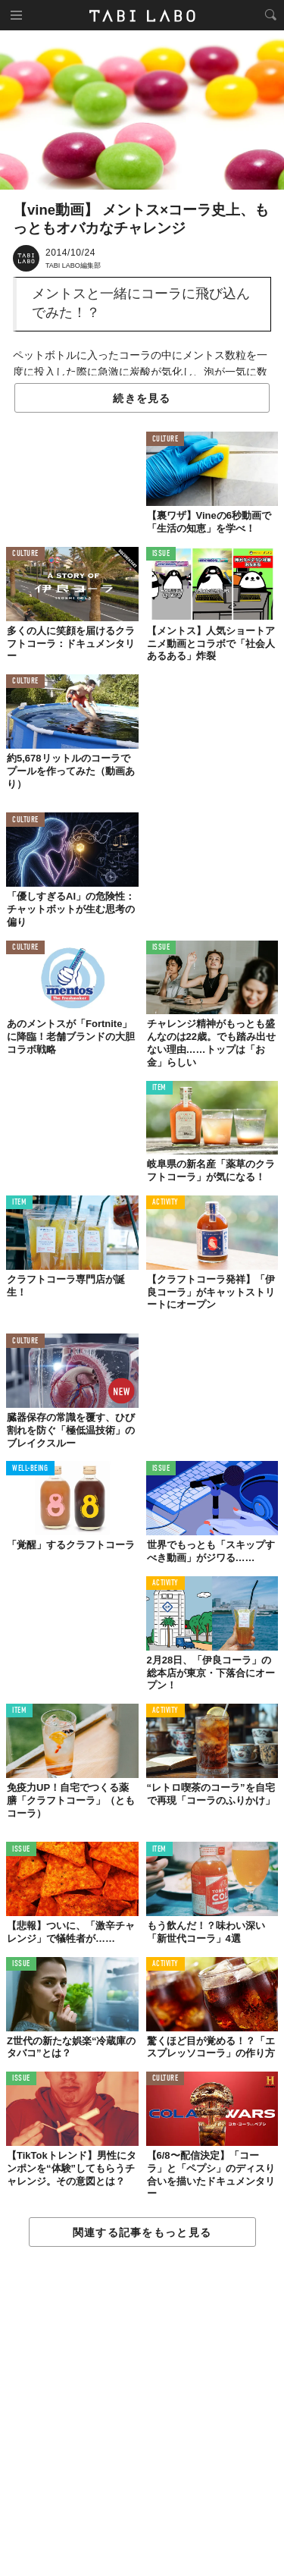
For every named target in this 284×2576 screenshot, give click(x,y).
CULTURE (165, 439)
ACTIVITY (165, 1202)
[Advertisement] (142, 2412)
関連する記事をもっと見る (142, 2232)
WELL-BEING (30, 1469)
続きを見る (141, 398)
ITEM (159, 1088)
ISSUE (161, 554)
